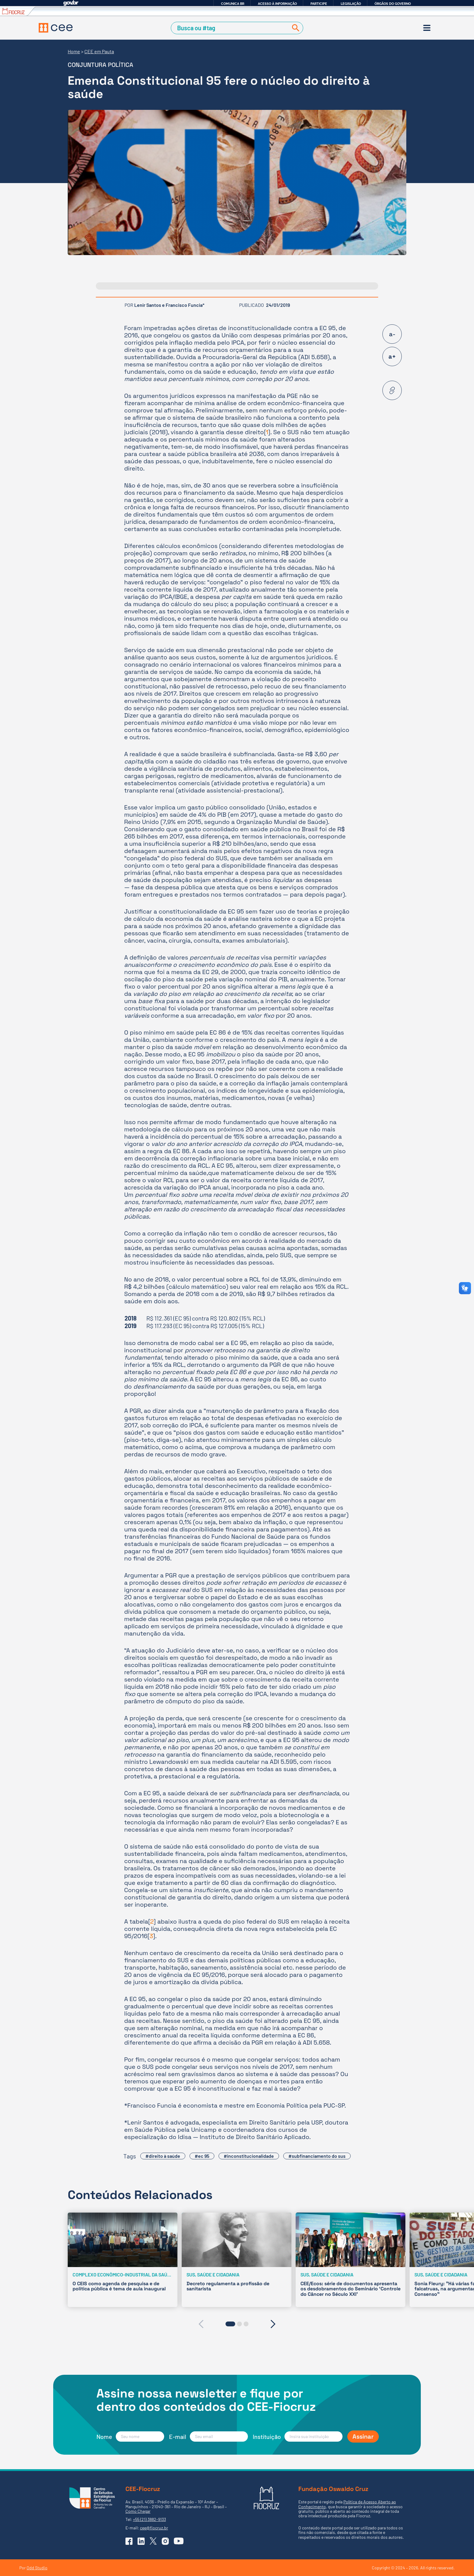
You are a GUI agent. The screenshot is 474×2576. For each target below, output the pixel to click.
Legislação (351, 4)
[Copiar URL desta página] (392, 390)
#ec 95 (202, 2156)
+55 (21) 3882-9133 (149, 2519)
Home (74, 51)
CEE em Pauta (99, 51)
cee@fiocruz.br (154, 2527)
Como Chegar (138, 2511)
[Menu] (426, 28)
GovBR (70, 3)
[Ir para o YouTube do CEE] (178, 2541)
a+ (392, 356)
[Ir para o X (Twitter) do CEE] (153, 2541)
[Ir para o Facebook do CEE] (129, 2541)
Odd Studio (37, 2567)
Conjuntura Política (100, 65)
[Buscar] (294, 28)
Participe (318, 4)
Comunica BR (232, 4)
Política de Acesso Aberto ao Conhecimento (347, 2504)
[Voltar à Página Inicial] (56, 28)
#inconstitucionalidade (249, 2156)
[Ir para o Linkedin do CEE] (141, 2541)
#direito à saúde (162, 2156)
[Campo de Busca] (230, 28)
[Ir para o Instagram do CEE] (165, 2541)
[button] (230, 2324)
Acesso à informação (277, 4)
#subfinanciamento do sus (317, 2156)
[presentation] (200, 2324)
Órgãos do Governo (393, 4)
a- (392, 334)
